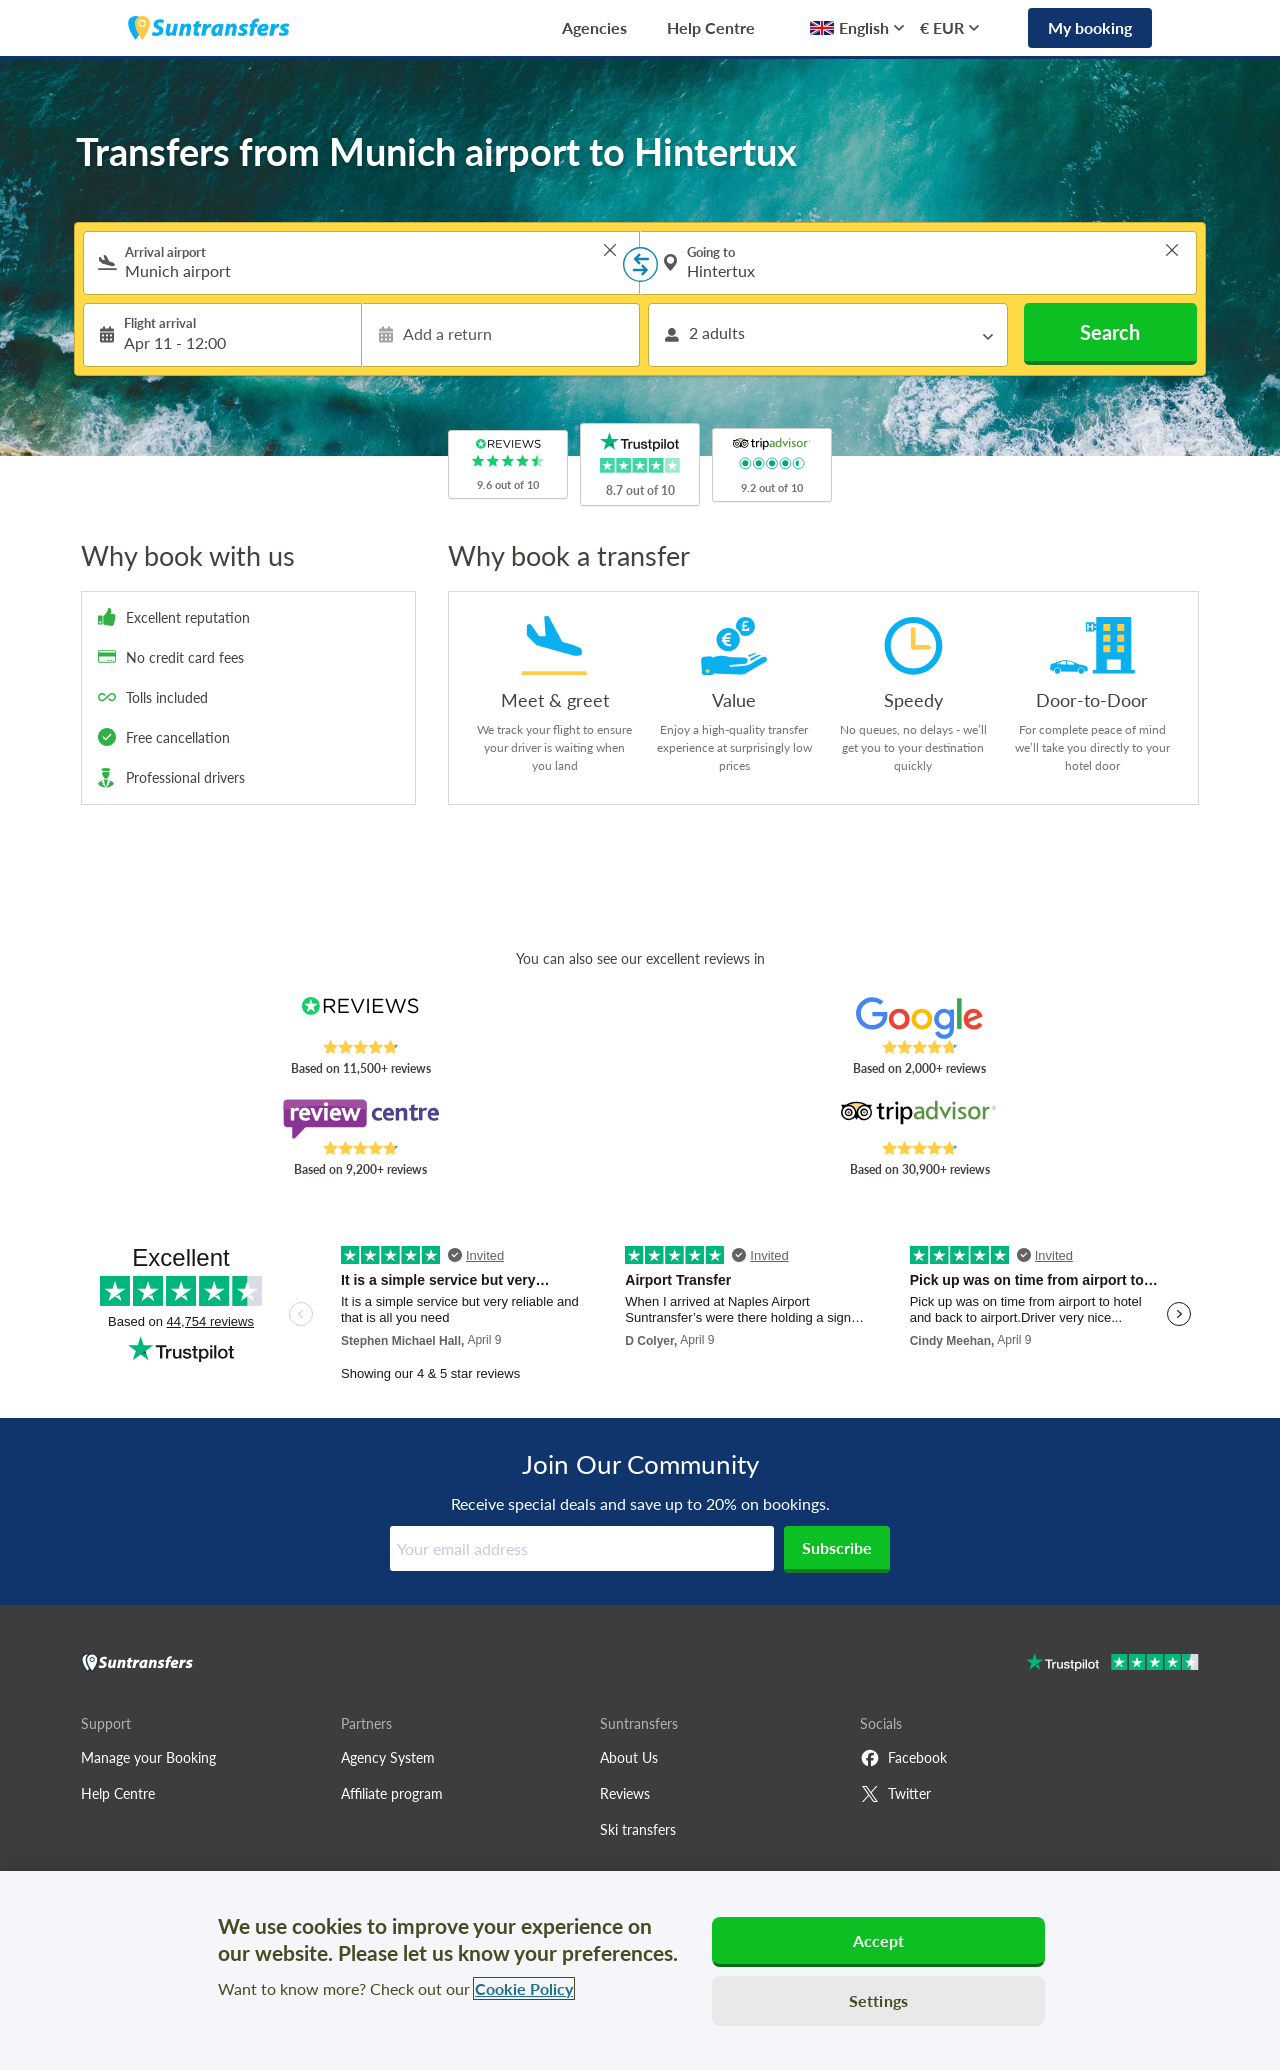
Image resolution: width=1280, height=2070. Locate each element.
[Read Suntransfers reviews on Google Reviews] (919, 1018)
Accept (879, 1940)
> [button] (610, 250)
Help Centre (711, 27)
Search (1110, 332)
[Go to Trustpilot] (1112, 1664)
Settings (878, 2000)
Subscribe (837, 1547)
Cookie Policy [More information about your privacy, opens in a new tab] (524, 1988)
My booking (1090, 27)
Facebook (903, 1758)
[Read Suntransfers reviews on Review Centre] (360, 1119)
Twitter (895, 1794)
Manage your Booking (148, 1757)
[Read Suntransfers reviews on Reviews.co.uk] (360, 1018)
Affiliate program (392, 1793)
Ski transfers (638, 1829)
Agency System (388, 1757)
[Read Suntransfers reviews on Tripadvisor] (919, 1119)
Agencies (594, 27)
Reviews (625, 1793)
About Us (629, 1757)
